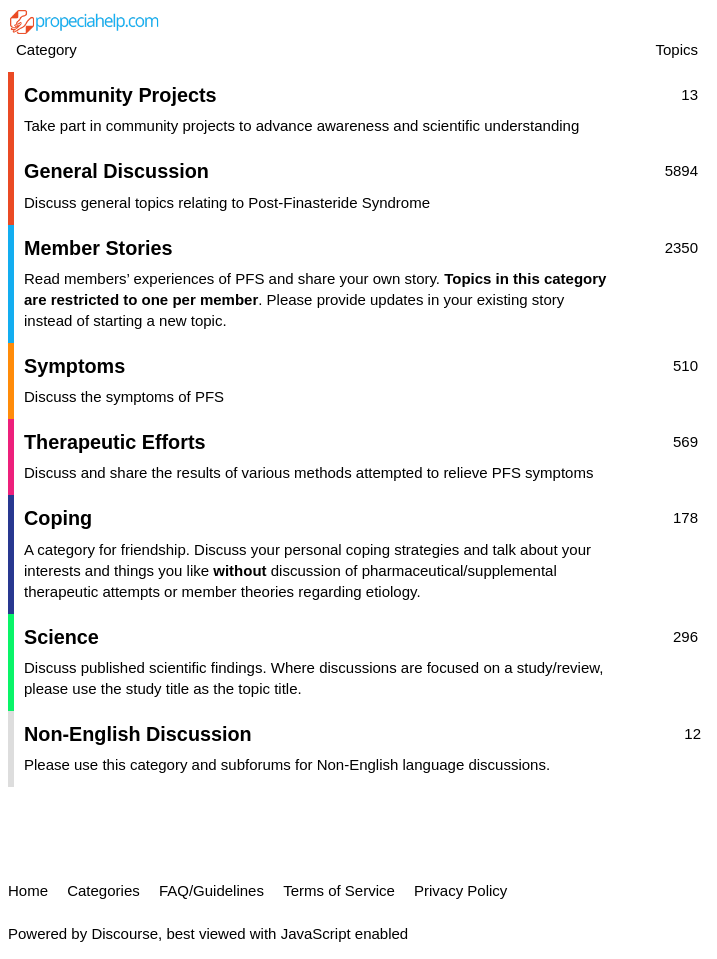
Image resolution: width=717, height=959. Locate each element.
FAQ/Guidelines (211, 890)
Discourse (124, 933)
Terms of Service (339, 890)
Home (28, 890)
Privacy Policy (460, 890)
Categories (103, 890)
